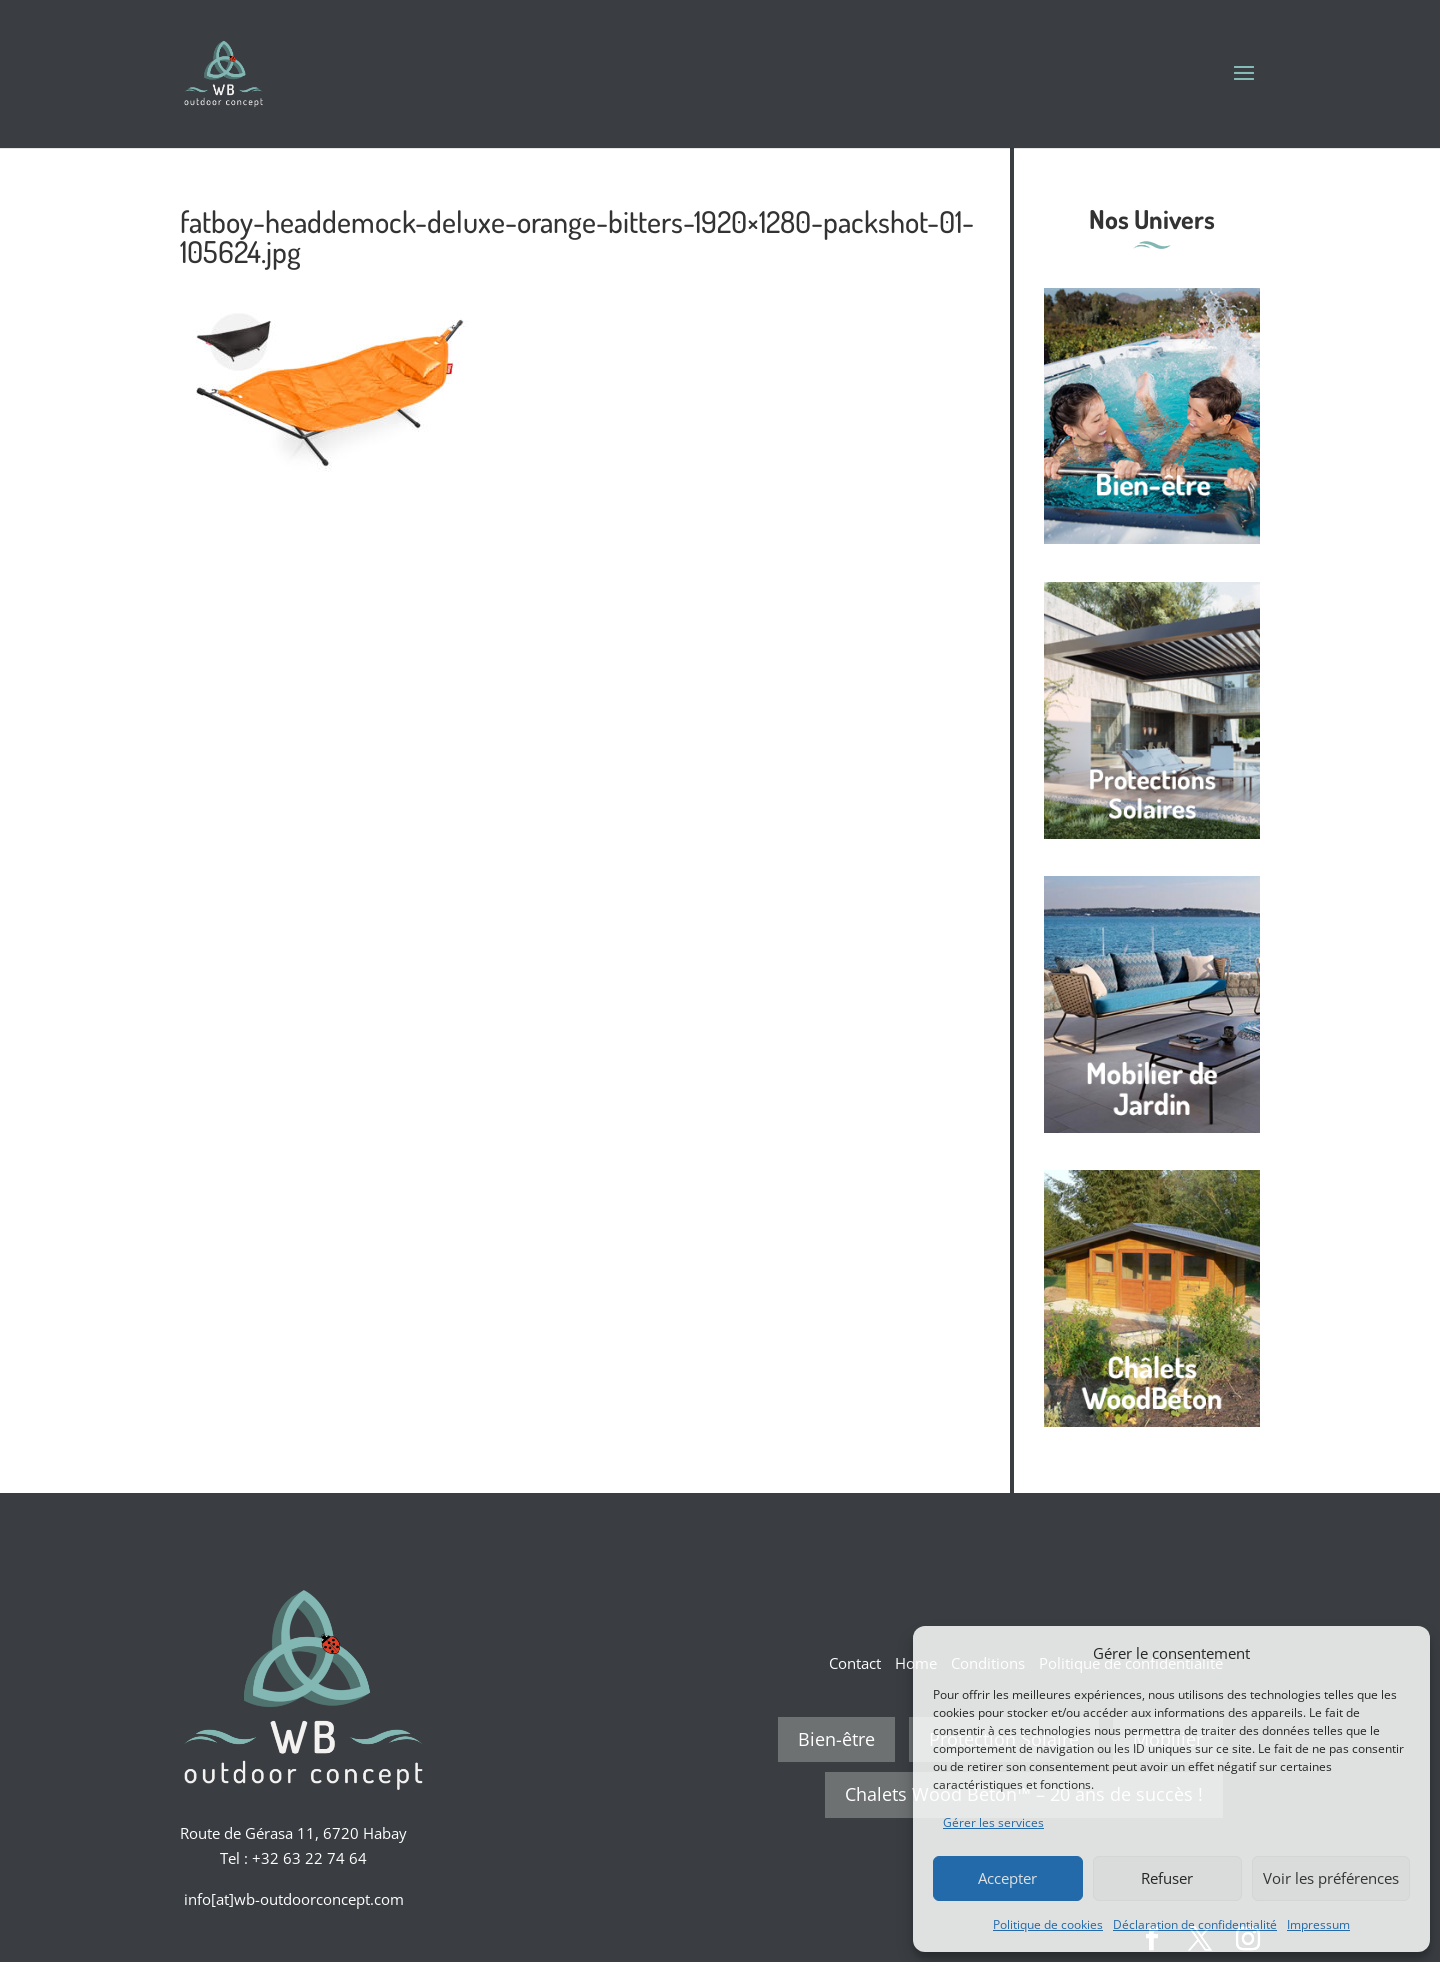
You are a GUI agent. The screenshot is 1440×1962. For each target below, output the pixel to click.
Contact (855, 1663)
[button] (1400, 1653)
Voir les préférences (1331, 1878)
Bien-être (836, 1739)
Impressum (1318, 1924)
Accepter (1007, 1878)
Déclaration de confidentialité (1195, 1924)
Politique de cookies (1048, 1924)
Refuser (1167, 1878)
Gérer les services (993, 1822)
